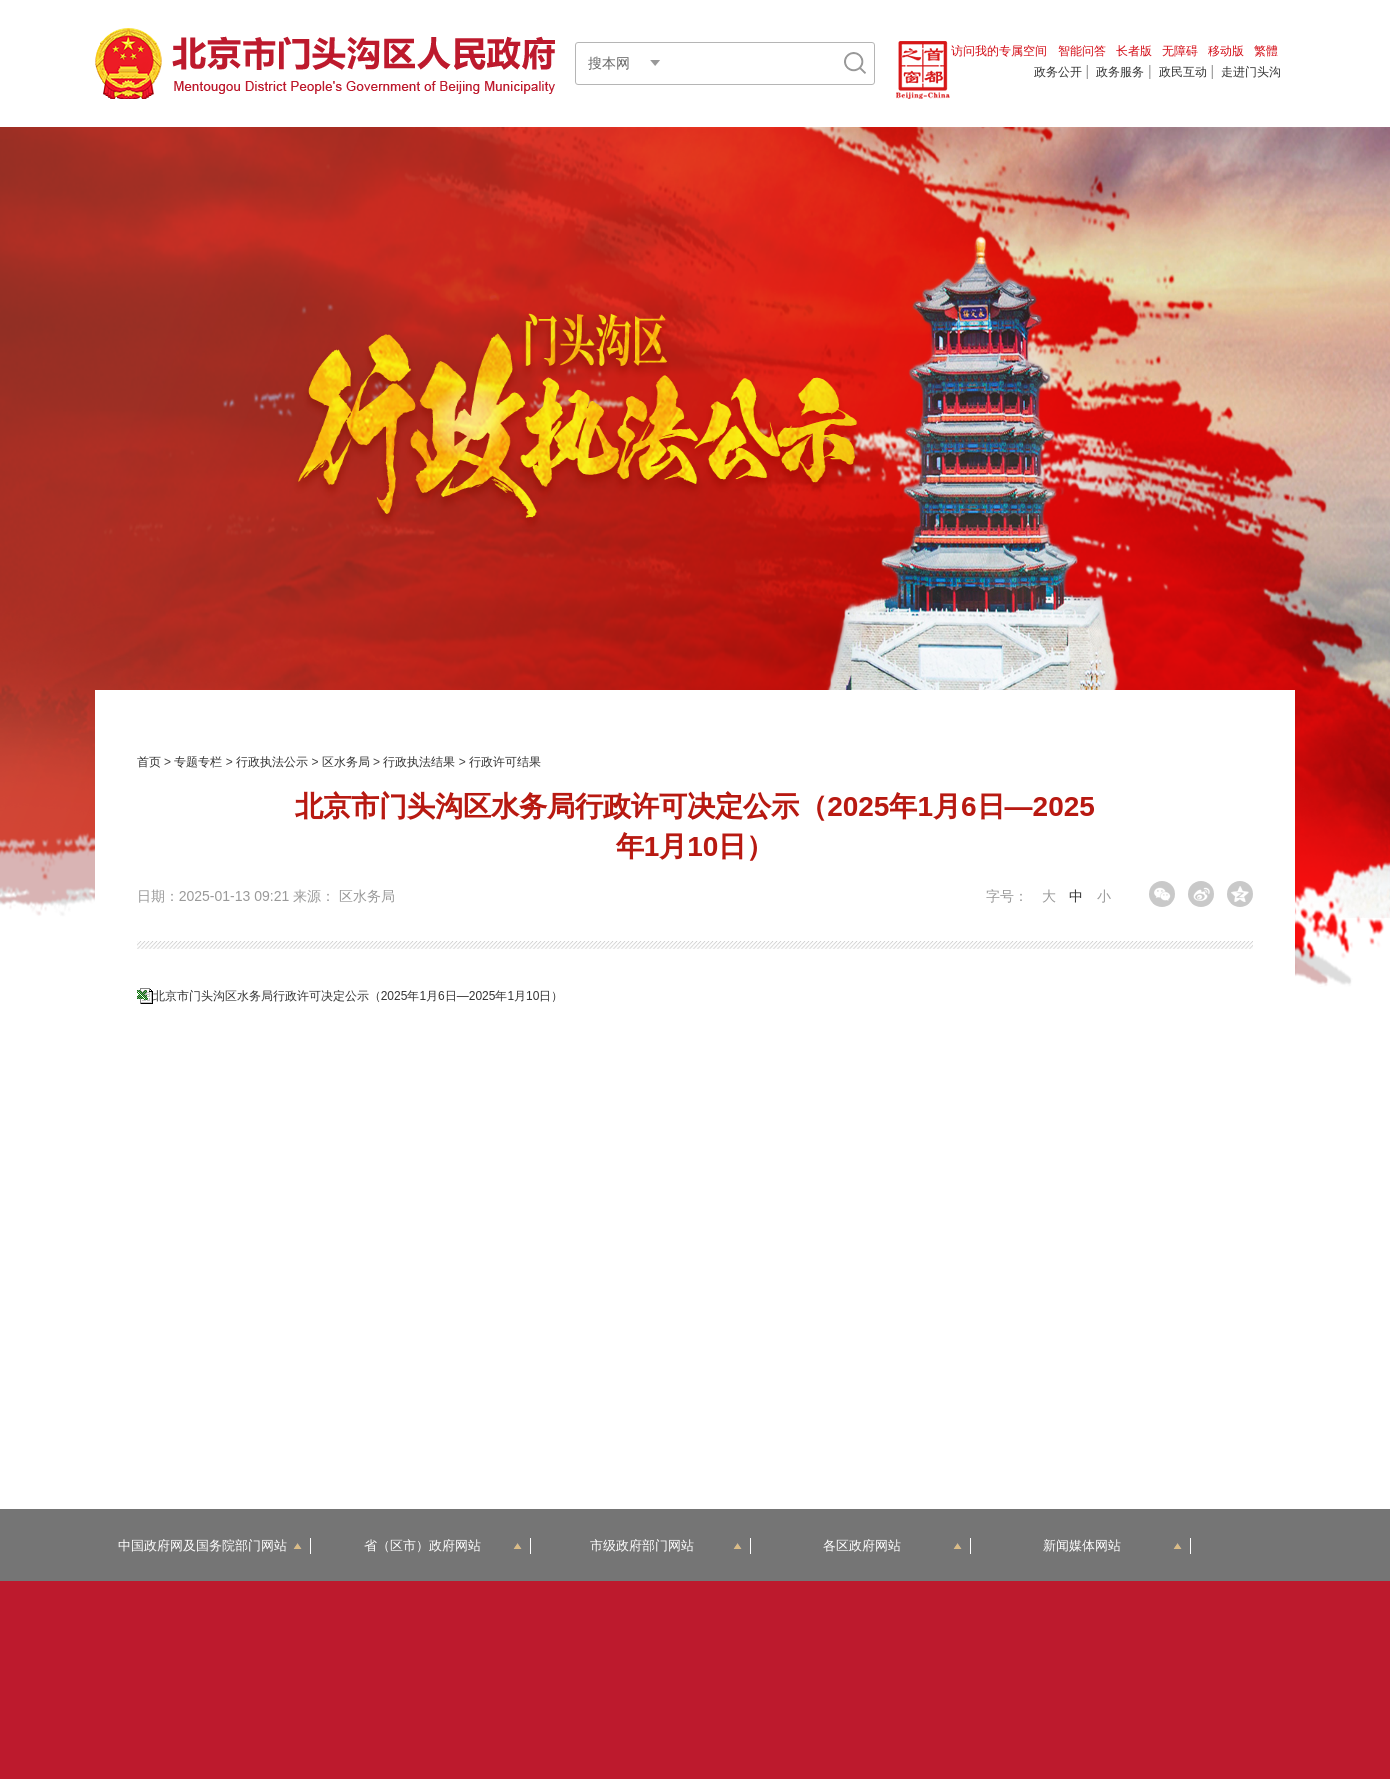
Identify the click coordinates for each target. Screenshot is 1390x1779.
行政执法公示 (272, 762)
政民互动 (1183, 72)
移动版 (1226, 51)
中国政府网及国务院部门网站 (210, 1545)
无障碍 (1180, 51)
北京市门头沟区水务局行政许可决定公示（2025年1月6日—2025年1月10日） (358, 996)
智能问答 (1082, 51)
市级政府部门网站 (666, 1545)
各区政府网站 (892, 1545)
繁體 (1266, 51)
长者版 (1134, 51)
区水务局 (346, 762)
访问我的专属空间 (999, 51)
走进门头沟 (1251, 72)
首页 (149, 762)
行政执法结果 (419, 762)
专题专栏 (198, 762)
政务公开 (1058, 72)
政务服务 (1120, 72)
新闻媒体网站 (1112, 1545)
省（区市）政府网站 (443, 1545)
